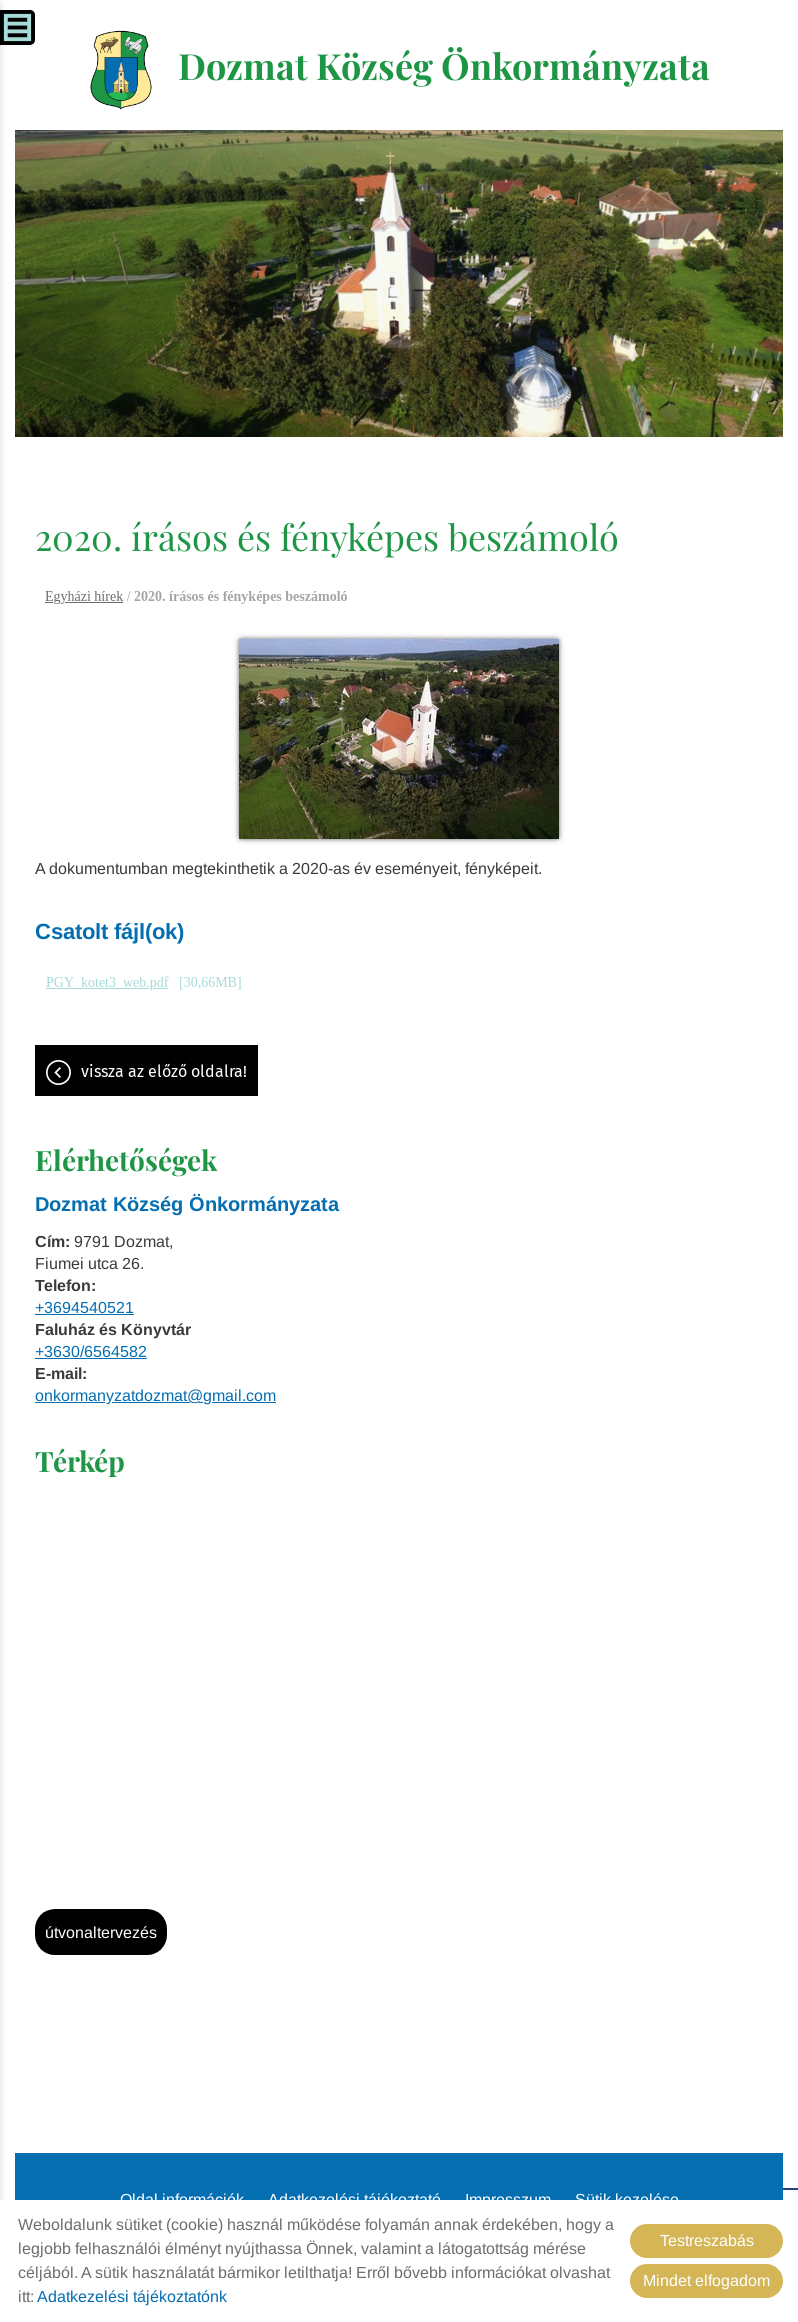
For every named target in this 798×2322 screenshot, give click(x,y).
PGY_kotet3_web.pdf (107, 982)
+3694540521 (84, 1307)
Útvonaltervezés (101, 1932)
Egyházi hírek (84, 596)
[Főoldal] (121, 70)
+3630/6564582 (91, 1351)
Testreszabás (707, 2240)
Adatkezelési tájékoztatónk (132, 2296)
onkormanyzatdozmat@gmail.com (155, 1395)
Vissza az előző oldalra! (164, 1071)
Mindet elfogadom (706, 2280)
